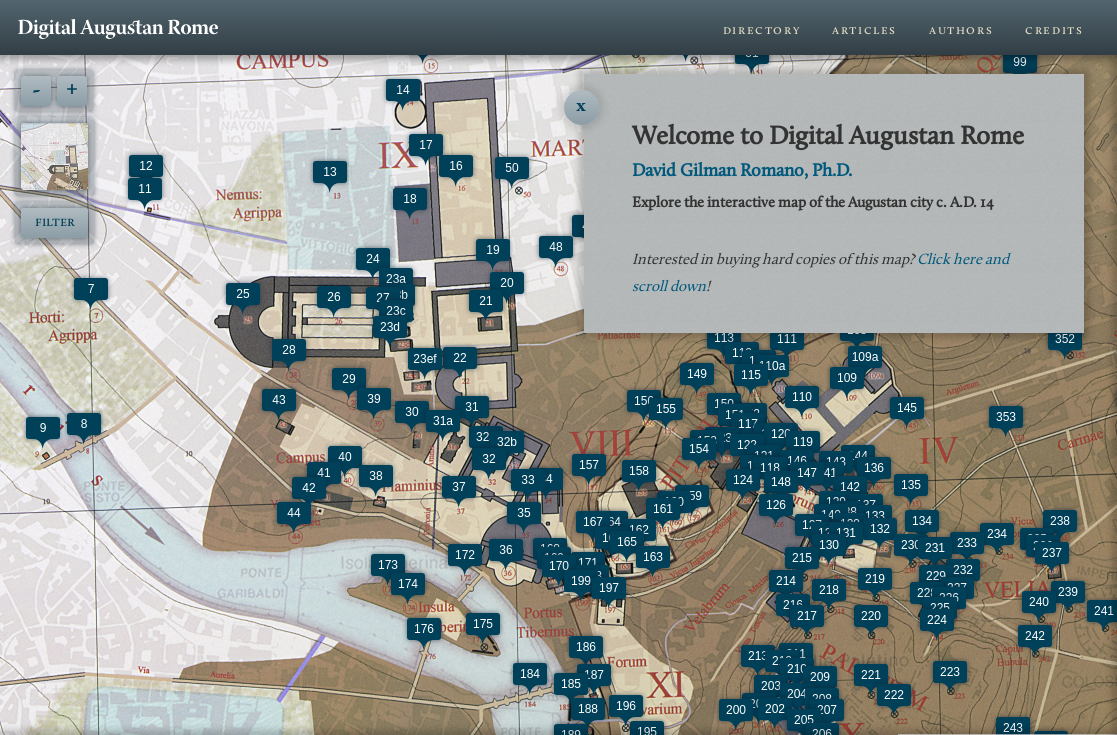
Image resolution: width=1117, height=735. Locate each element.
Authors (961, 30)
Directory (761, 30)
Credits (1054, 30)
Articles (864, 30)
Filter (55, 222)
